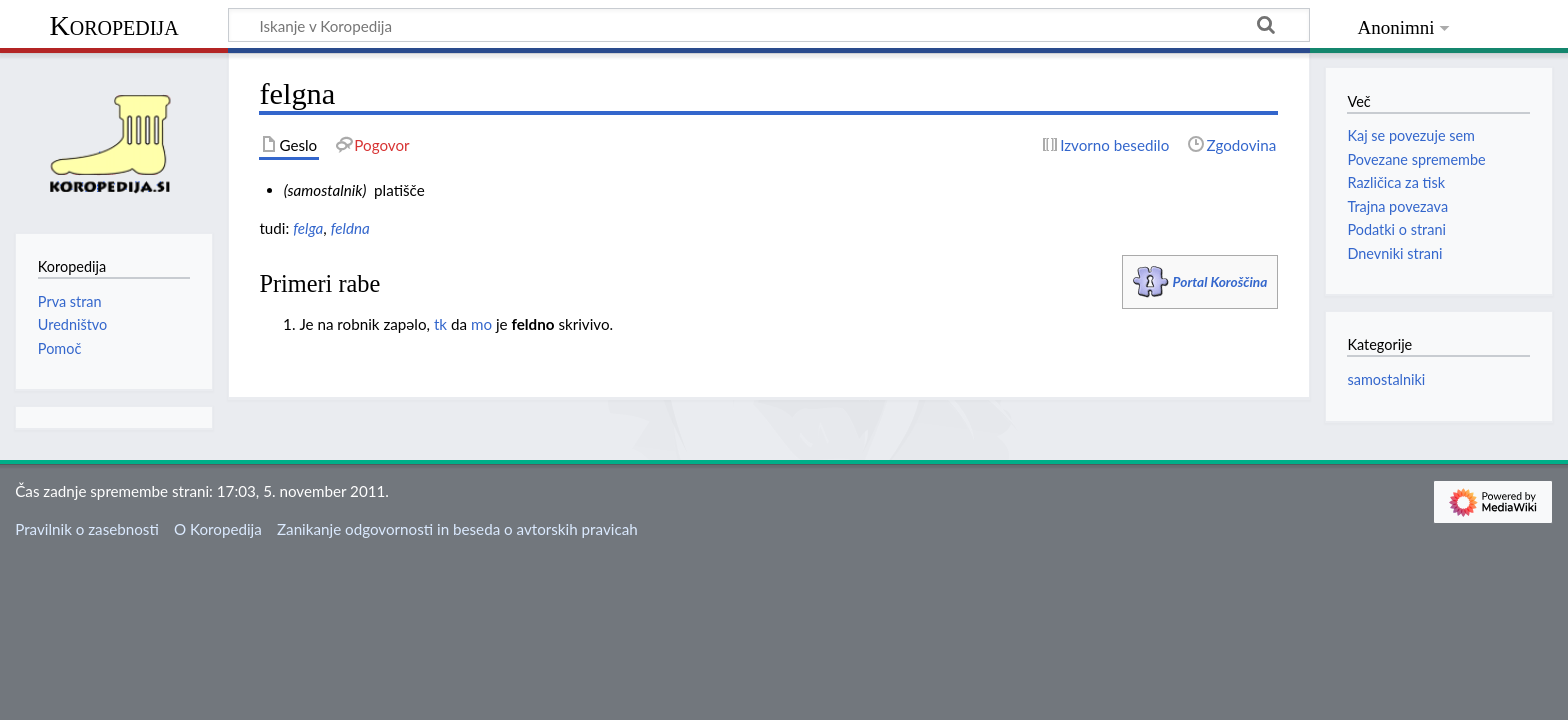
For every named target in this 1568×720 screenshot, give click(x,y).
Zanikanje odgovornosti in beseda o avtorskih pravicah (457, 529)
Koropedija (113, 25)
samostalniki (1386, 379)
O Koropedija (218, 529)
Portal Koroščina (1220, 281)
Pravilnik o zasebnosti (87, 529)
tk (440, 324)
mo (481, 324)
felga (308, 228)
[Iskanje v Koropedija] (769, 25)
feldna (350, 228)
